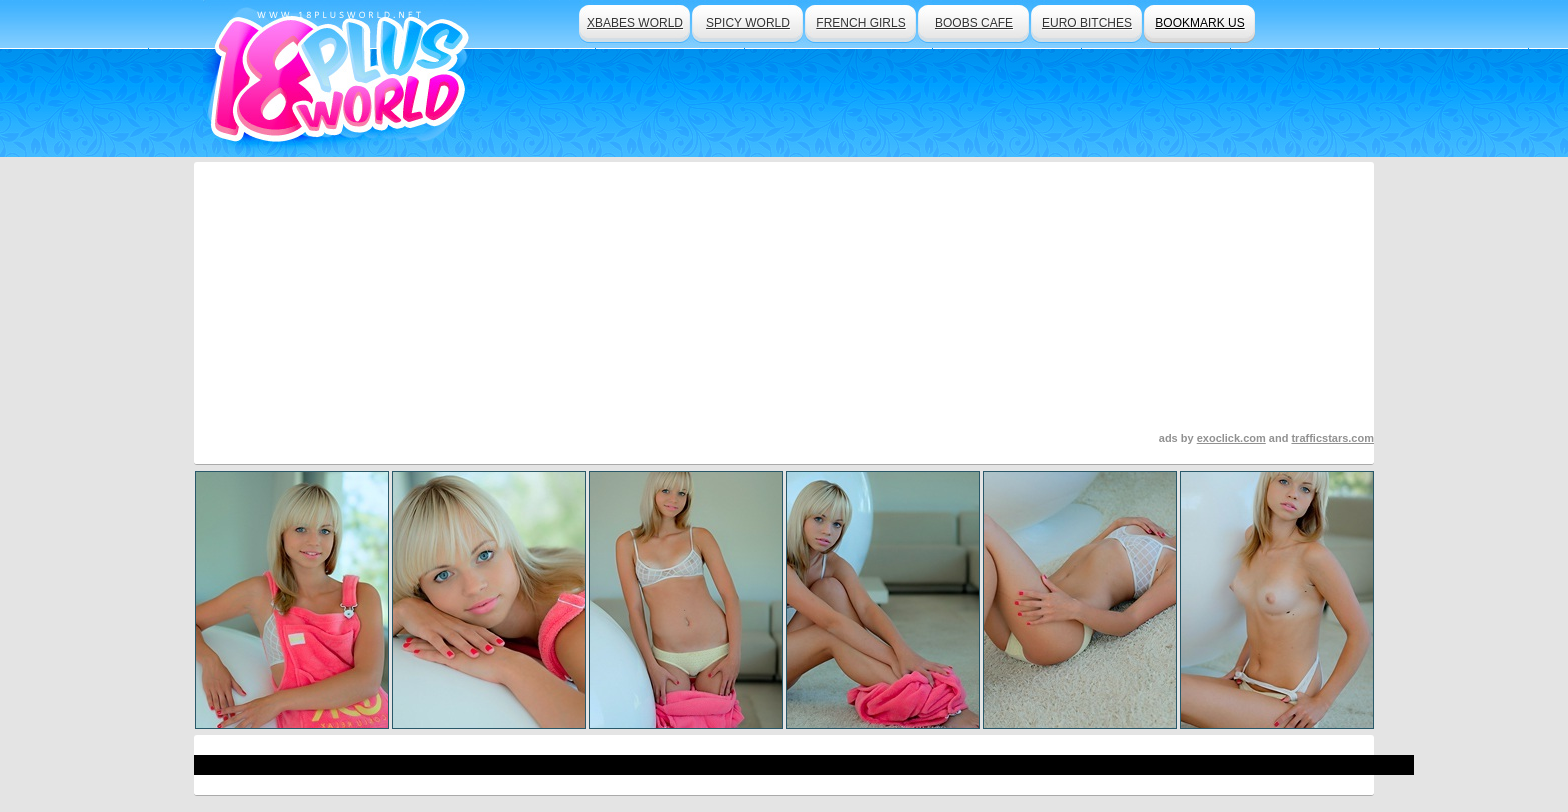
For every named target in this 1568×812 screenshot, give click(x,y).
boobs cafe (974, 23)
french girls (860, 23)
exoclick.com (1231, 438)
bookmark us (1199, 23)
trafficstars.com (1332, 438)
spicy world (748, 23)
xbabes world (635, 23)
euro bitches (1087, 23)
